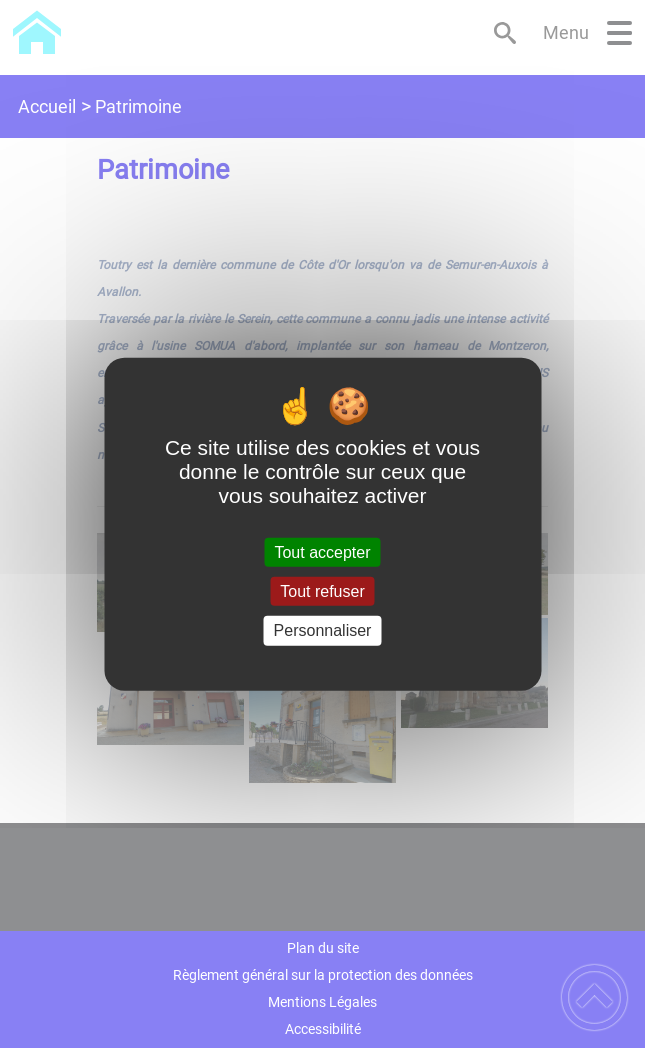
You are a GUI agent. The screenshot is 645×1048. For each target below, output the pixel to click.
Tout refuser (322, 591)
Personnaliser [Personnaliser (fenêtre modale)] (323, 630)
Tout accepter (322, 552)
